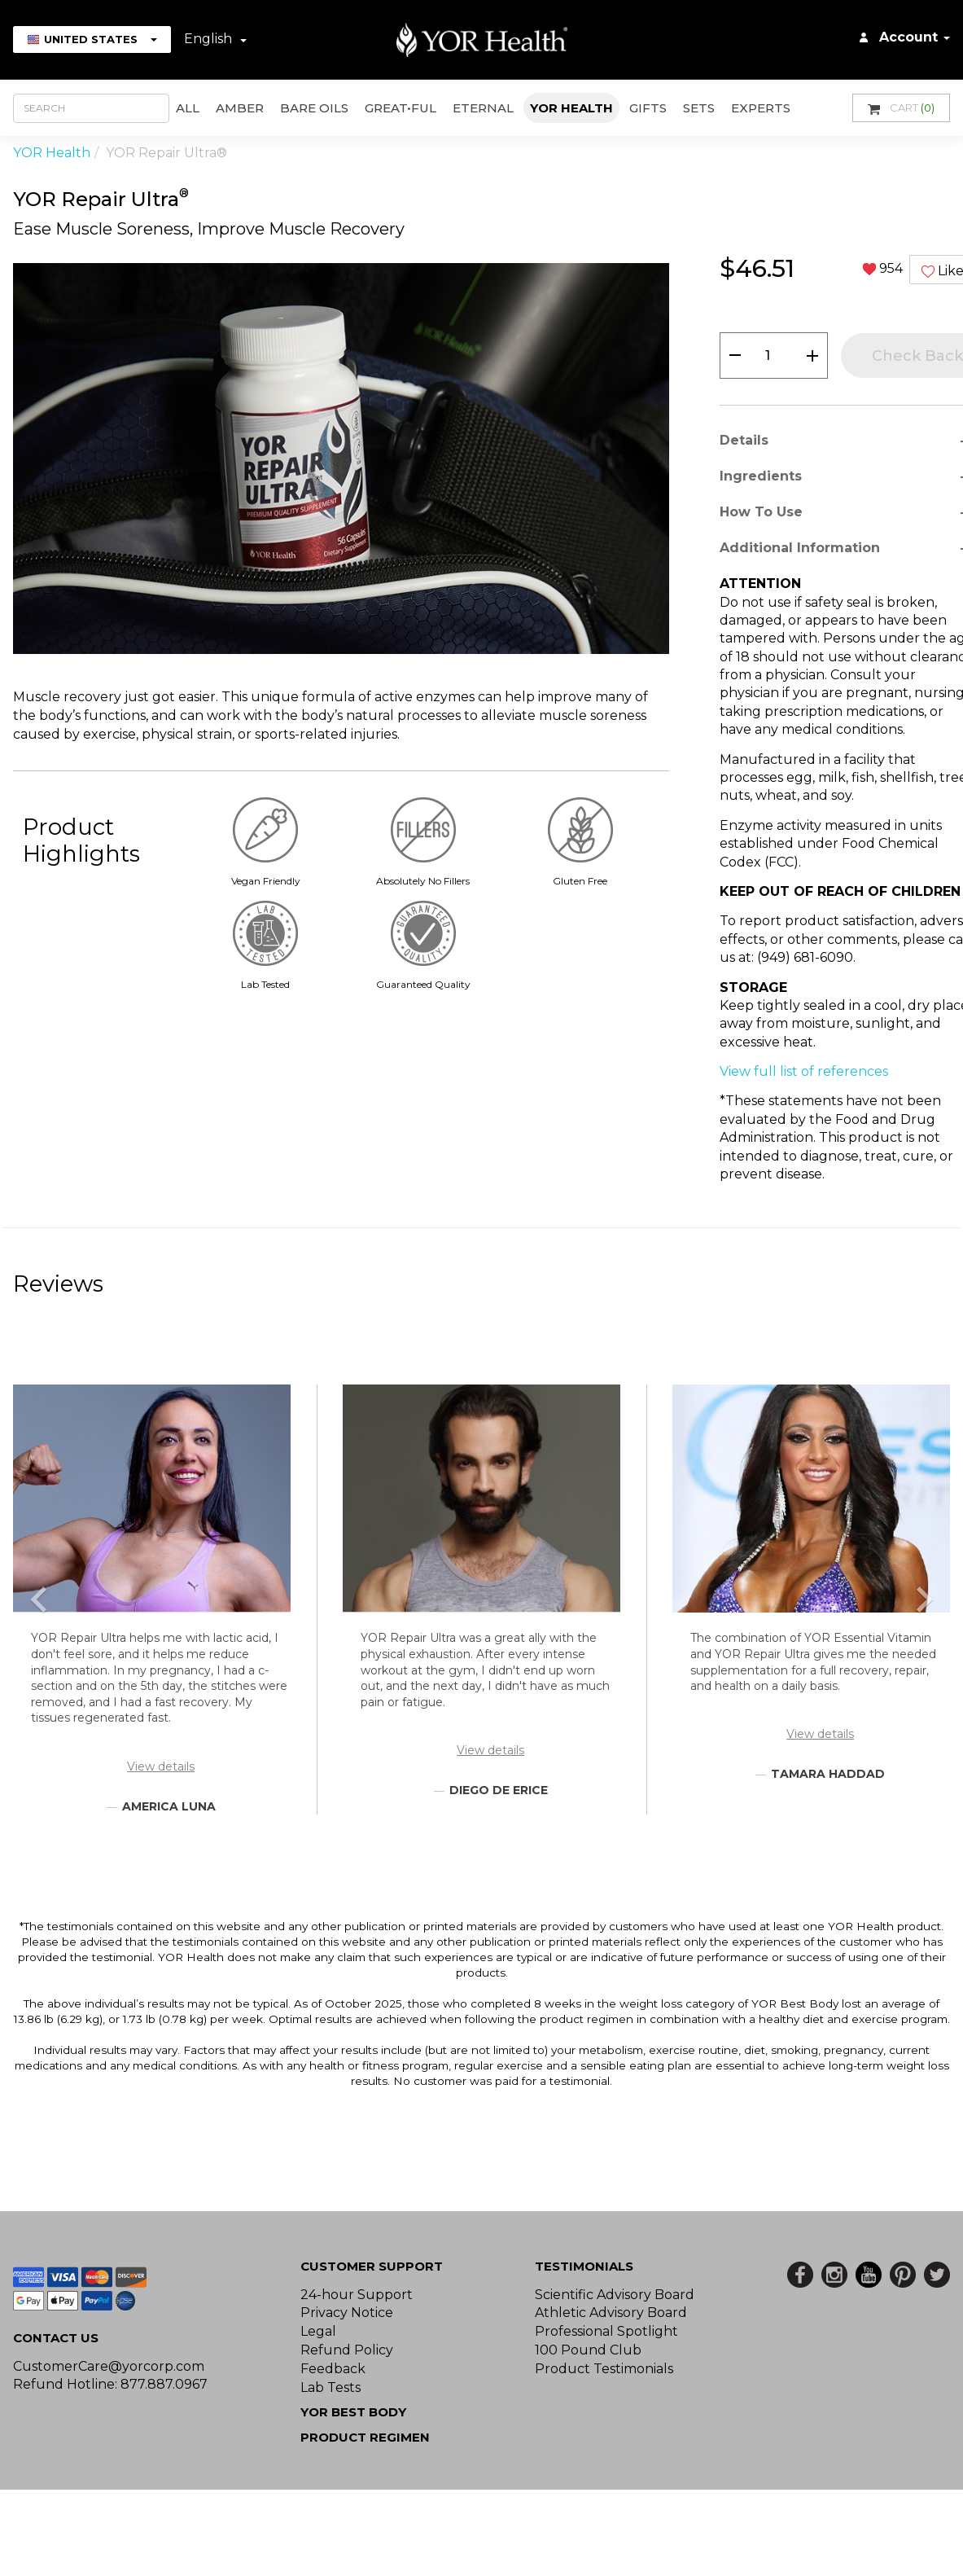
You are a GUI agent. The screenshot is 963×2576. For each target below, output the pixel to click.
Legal (318, 2331)
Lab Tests (330, 2387)
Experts (760, 108)
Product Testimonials (604, 2368)
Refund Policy (346, 2350)
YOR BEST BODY (353, 2412)
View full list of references (804, 1071)
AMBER (240, 108)
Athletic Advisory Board (611, 2312)
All (187, 108)
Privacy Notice (346, 2312)
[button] (39, 1600)
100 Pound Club (588, 2350)
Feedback (333, 2368)
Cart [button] (901, 108)
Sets (699, 108)
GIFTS (648, 108)
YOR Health (571, 108)
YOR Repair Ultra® (166, 152)
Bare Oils (314, 108)
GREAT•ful (400, 108)
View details (161, 1766)
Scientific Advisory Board (614, 2294)
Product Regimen (365, 2437)
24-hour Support (356, 2294)
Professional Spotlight (606, 2331)
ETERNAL (483, 108)
